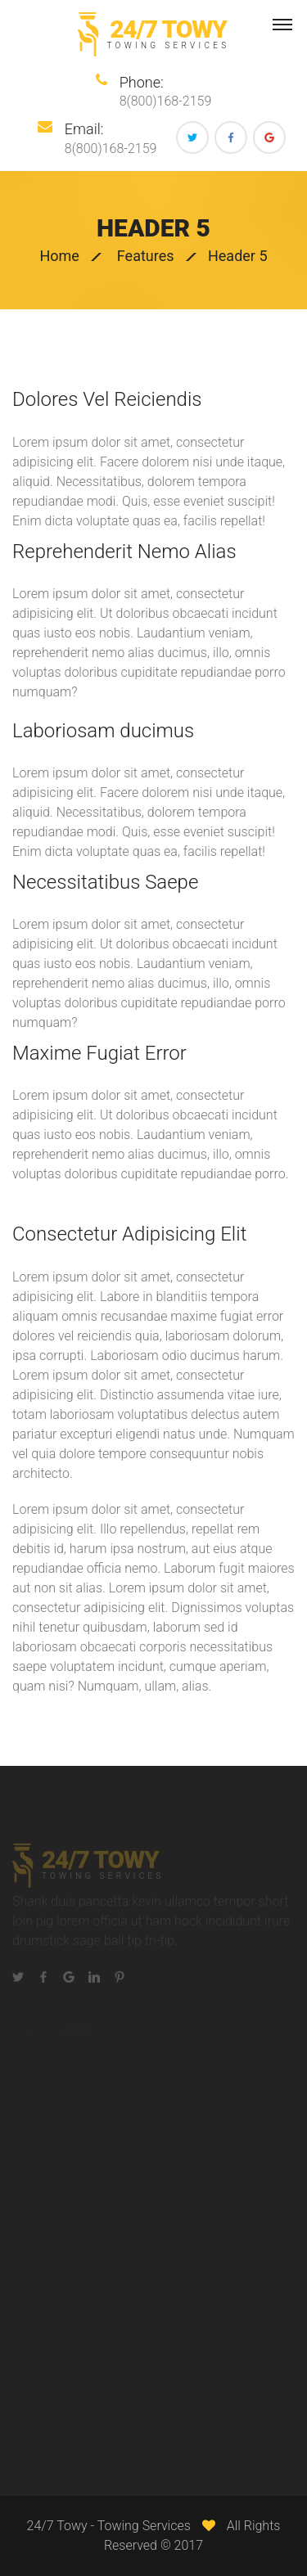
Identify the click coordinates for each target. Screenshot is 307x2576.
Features (145, 255)
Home (59, 255)
